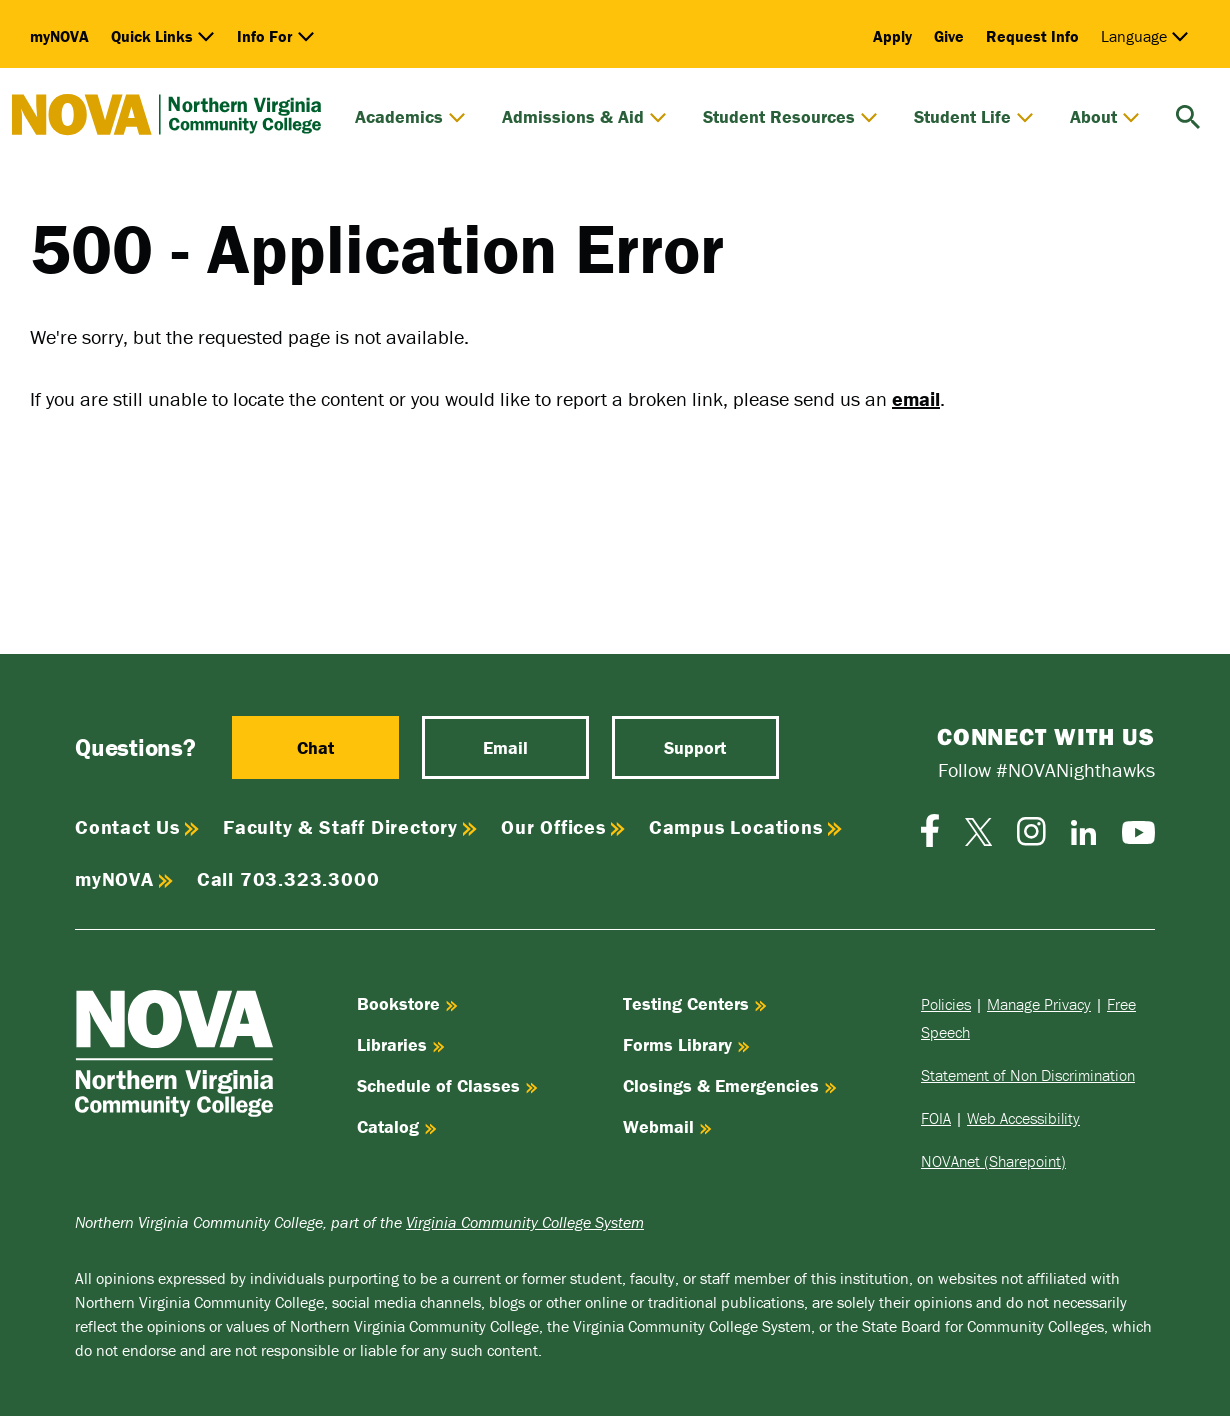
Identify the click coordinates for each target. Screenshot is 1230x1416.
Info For (276, 36)
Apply (892, 36)
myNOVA (59, 36)
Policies (946, 1004)
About (1105, 117)
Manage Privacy (1039, 1004)
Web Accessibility (1023, 1118)
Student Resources (790, 117)
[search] (1188, 114)
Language (1145, 36)
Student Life (974, 117)
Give (949, 36)
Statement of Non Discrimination (1028, 1075)
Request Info (1032, 36)
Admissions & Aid (584, 117)
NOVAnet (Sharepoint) (993, 1161)
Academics (410, 117)
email (916, 398)
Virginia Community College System (525, 1222)
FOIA (936, 1118)
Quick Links (163, 36)
